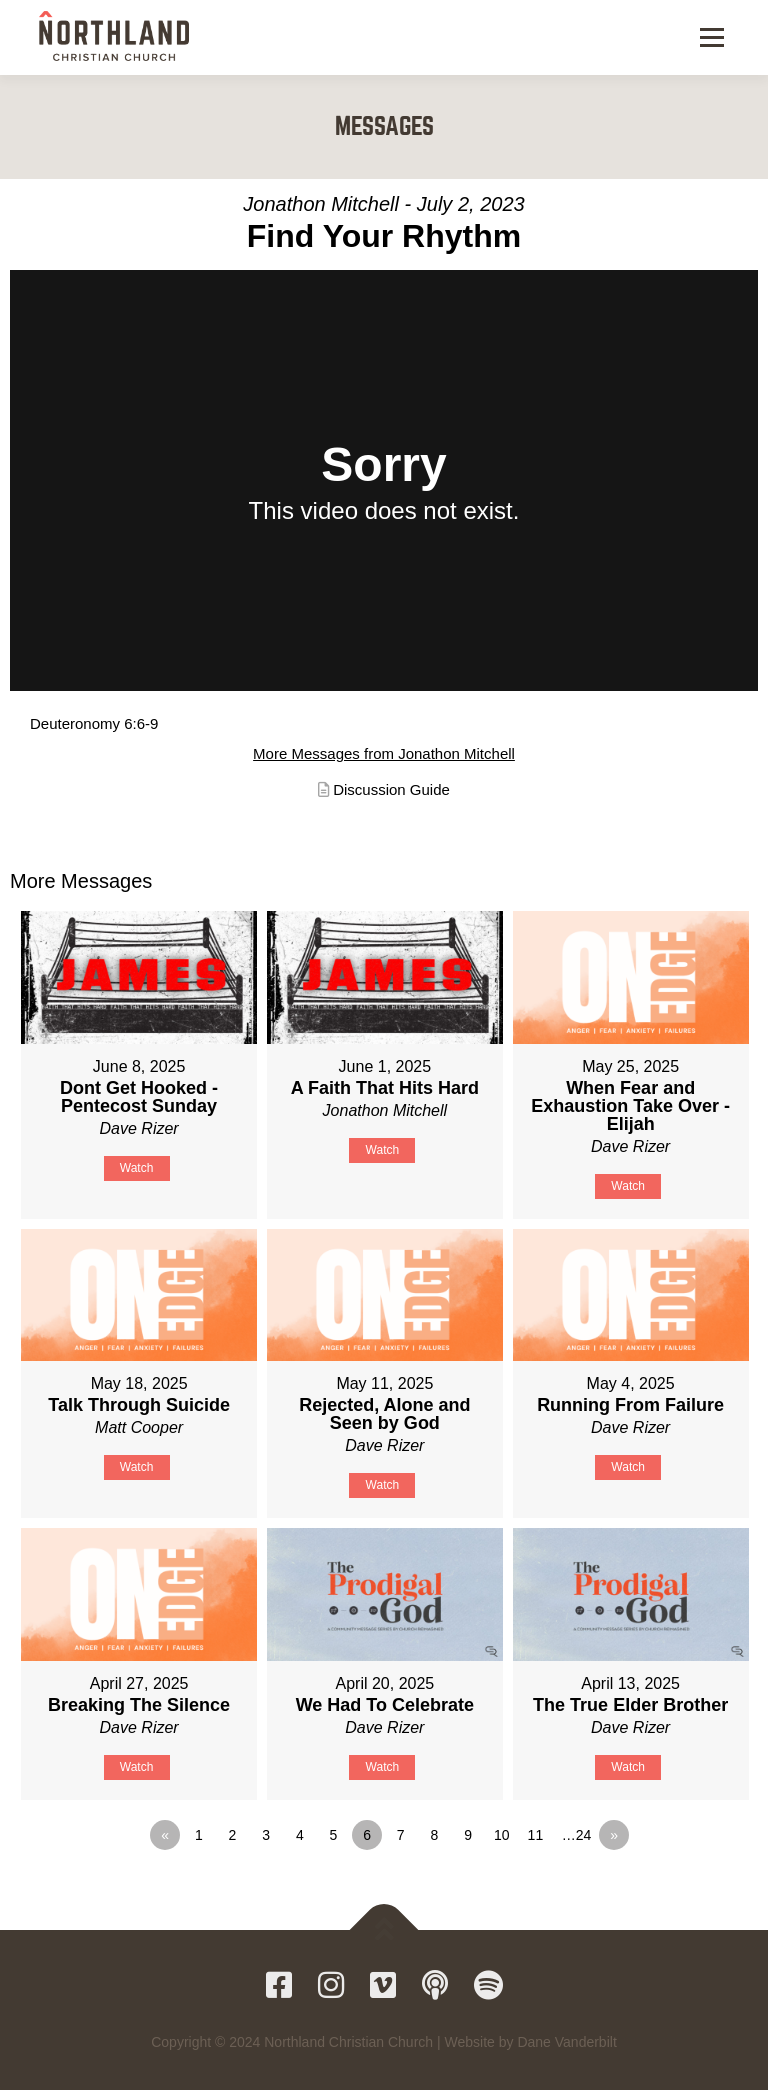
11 (536, 1835)
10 (502, 1835)
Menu (710, 37)
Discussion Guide (391, 789)
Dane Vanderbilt (566, 2042)
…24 (577, 1835)
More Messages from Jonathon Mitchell (384, 753)
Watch (137, 1168)
